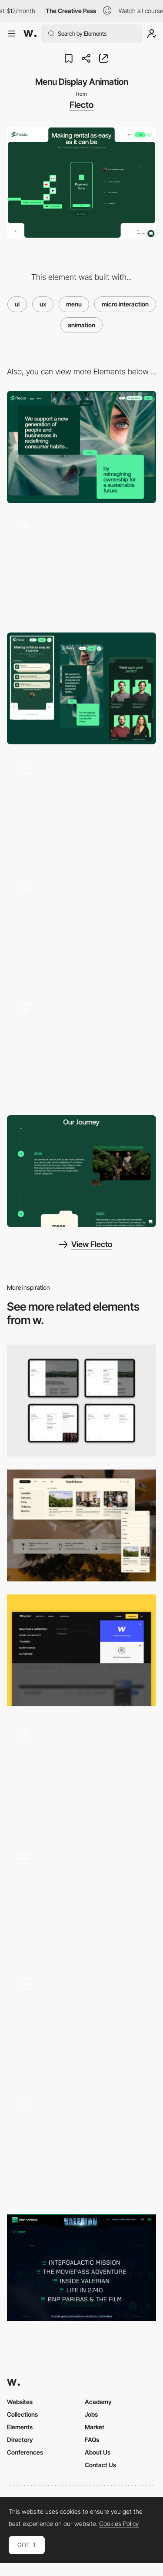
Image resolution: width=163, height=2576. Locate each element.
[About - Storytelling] (81, 1171)
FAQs (92, 2439)
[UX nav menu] (81, 1650)
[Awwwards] (30, 33)
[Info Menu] (81, 1525)
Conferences (25, 2452)
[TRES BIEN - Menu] (81, 1775)
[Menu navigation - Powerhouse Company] (81, 2023)
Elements (20, 2427)
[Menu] (81, 2145)
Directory (20, 2439)
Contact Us (100, 2464)
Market (94, 2427)
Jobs (91, 2414)
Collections (22, 2414)
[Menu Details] (81, 1400)
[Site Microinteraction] (81, 1050)
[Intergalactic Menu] (81, 2267)
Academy (98, 2401)
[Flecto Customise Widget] (81, 929)
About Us (97, 2452)
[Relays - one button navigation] (81, 1901)
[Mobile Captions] (81, 688)
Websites (20, 2401)
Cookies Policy (119, 2524)
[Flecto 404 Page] (81, 809)
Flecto (81, 105)
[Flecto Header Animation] (81, 568)
